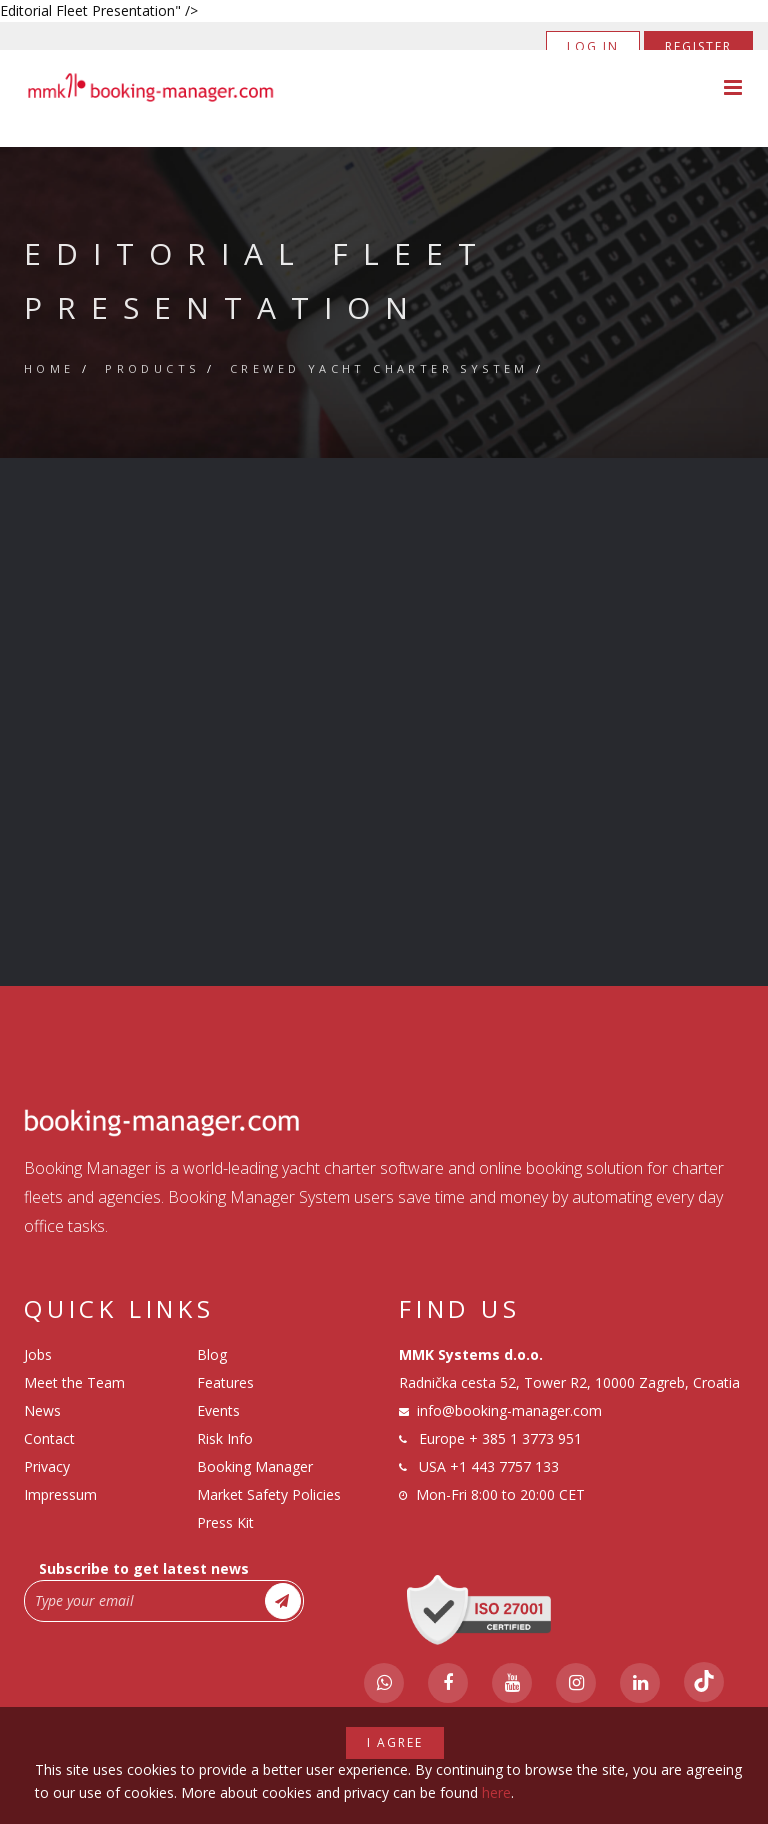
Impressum (60, 1494)
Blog (212, 1354)
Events (218, 1410)
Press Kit (225, 1522)
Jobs (38, 1354)
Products (152, 368)
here (496, 1792)
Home (49, 368)
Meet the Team (74, 1382)
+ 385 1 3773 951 (525, 1438)
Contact (49, 1438)
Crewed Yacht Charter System (379, 368)
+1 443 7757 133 (504, 1466)
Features (225, 1382)
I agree (395, 1742)
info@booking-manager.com (509, 1410)
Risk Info (225, 1438)
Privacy (47, 1466)
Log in (593, 46)
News (42, 1410)
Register (698, 46)
